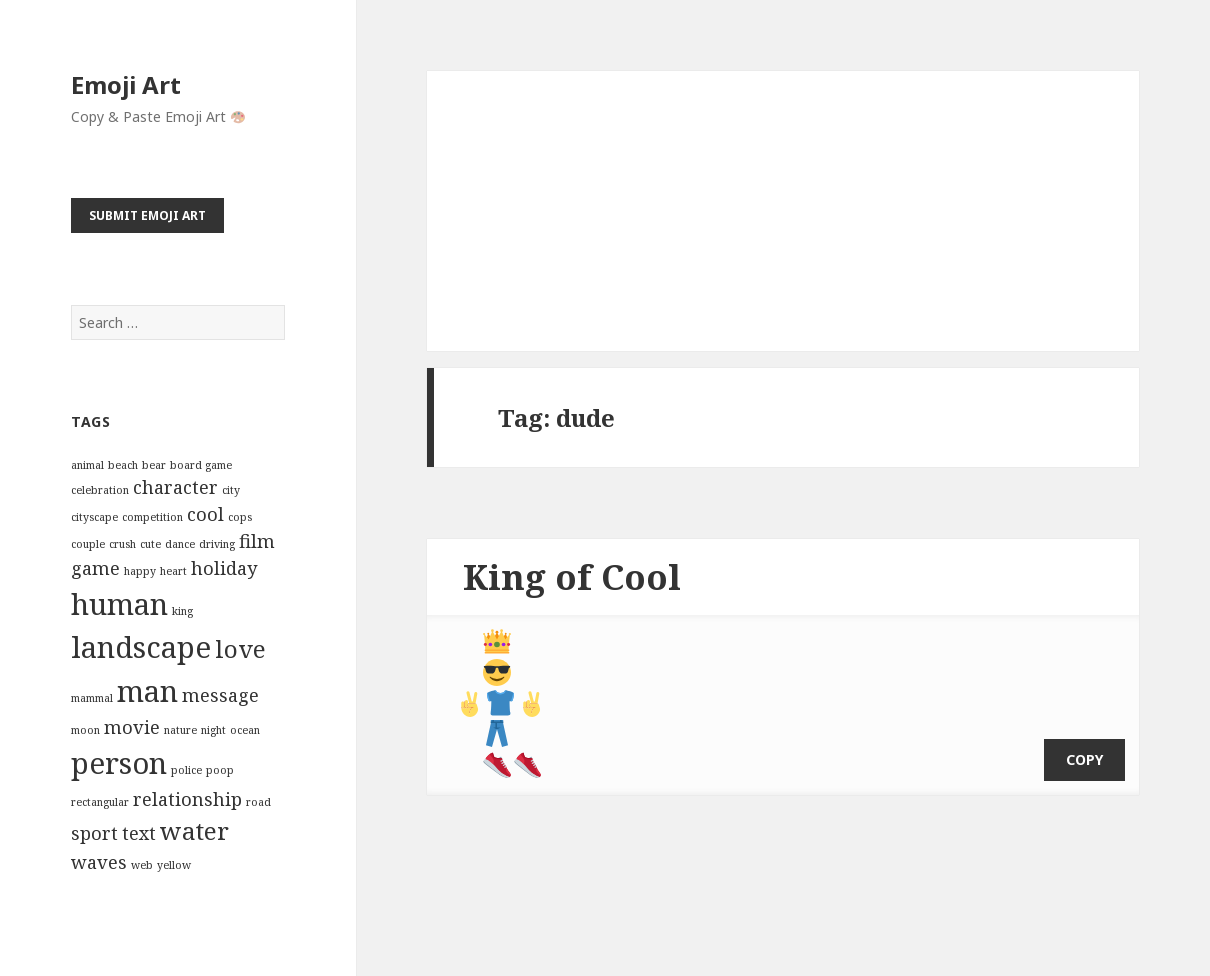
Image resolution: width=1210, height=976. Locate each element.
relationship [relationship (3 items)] (187, 799)
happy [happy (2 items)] (140, 571)
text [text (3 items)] (139, 833)
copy (1084, 744)
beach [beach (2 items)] (123, 465)
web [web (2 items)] (142, 865)
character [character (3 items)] (175, 487)
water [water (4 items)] (194, 830)
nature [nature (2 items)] (180, 730)
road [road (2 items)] (258, 802)
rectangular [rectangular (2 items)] (100, 802)
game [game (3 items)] (95, 568)
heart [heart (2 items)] (173, 571)
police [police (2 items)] (186, 770)
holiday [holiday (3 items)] (224, 568)
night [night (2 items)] (213, 730)
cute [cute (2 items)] (150, 544)
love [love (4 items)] (240, 648)
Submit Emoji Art (147, 215)
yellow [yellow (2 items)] (174, 865)
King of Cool (572, 576)
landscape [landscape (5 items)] (141, 647)
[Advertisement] (783, 211)
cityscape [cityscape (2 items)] (94, 517)
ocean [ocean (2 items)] (245, 730)
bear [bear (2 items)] (154, 465)
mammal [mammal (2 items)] (92, 698)
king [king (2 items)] (182, 611)
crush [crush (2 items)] (122, 544)
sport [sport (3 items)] (94, 833)
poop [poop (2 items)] (220, 770)
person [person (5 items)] (119, 763)
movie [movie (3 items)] (132, 727)
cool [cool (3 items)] (205, 514)
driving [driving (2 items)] (217, 544)
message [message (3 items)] (220, 695)
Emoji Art (126, 84)
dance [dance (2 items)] (180, 544)
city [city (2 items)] (231, 490)
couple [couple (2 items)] (88, 544)
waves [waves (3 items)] (99, 862)
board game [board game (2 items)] (201, 465)
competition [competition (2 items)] (152, 517)
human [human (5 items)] (119, 604)
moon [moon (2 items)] (85, 730)
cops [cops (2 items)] (240, 517)
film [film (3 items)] (257, 541)
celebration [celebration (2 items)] (100, 490)
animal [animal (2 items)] (87, 465)
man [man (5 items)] (147, 691)
